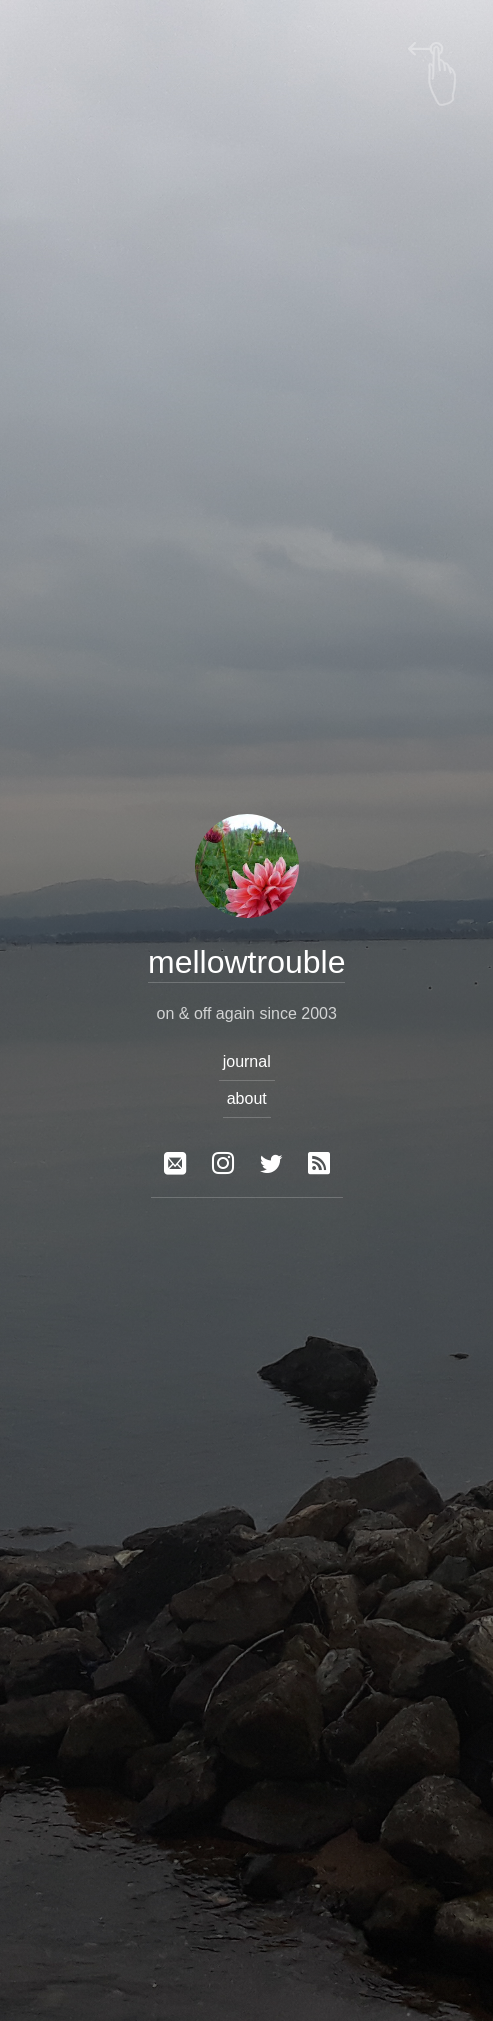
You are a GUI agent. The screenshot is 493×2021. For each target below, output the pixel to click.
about (246, 1098)
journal (246, 1061)
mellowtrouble (246, 962)
